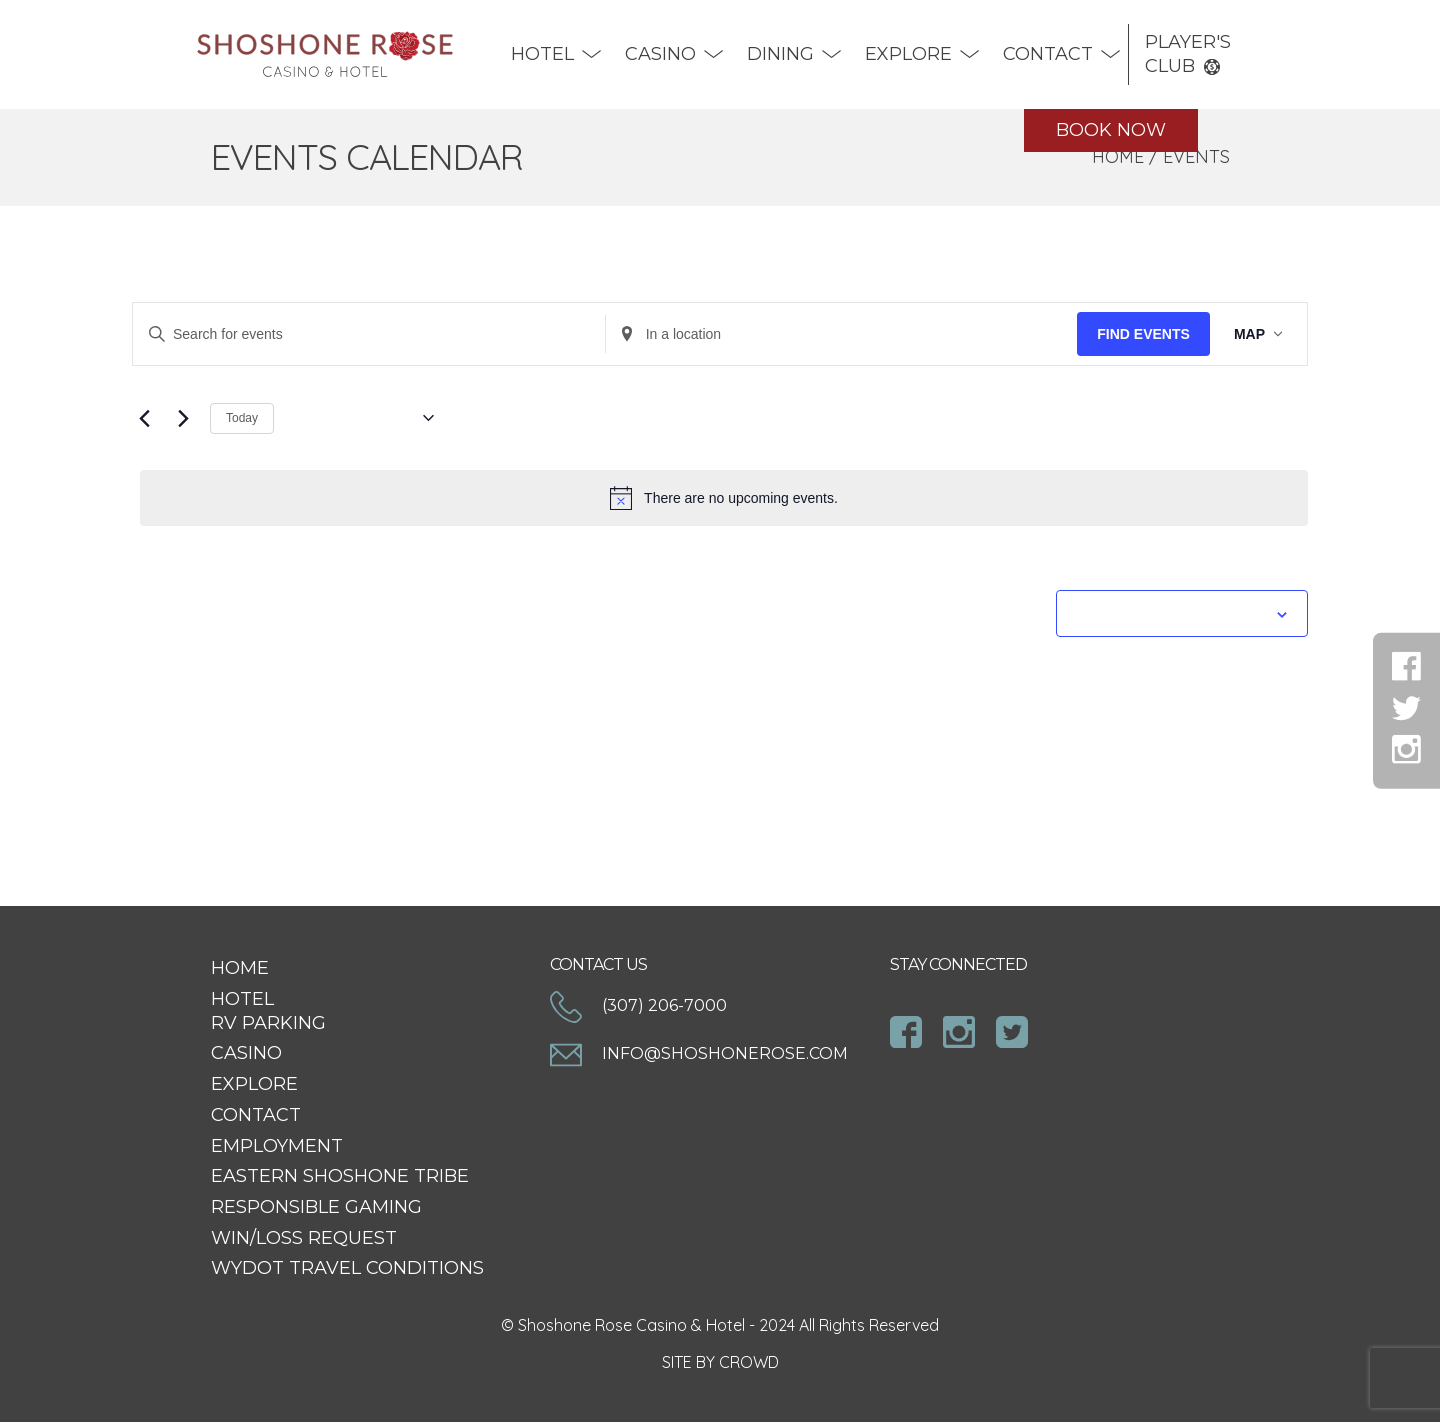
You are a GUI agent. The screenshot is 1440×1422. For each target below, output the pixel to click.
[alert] (724, 498)
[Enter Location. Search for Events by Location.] (842, 334)
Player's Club (1188, 54)
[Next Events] (183, 418)
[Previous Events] (144, 418)
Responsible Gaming (316, 1207)
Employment (277, 1146)
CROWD (749, 1362)
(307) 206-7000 (638, 1006)
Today (242, 418)
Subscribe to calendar (1171, 613)
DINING (780, 54)
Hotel (542, 54)
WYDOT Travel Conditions (347, 1268)
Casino (660, 54)
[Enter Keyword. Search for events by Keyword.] (369, 334)
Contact (1048, 54)
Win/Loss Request (304, 1238)
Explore (908, 54)
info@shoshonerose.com (699, 1054)
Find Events (1143, 334)
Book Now (1111, 130)
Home (1118, 156)
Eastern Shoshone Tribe (340, 1176)
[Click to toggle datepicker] (361, 418)
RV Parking (268, 1023)
